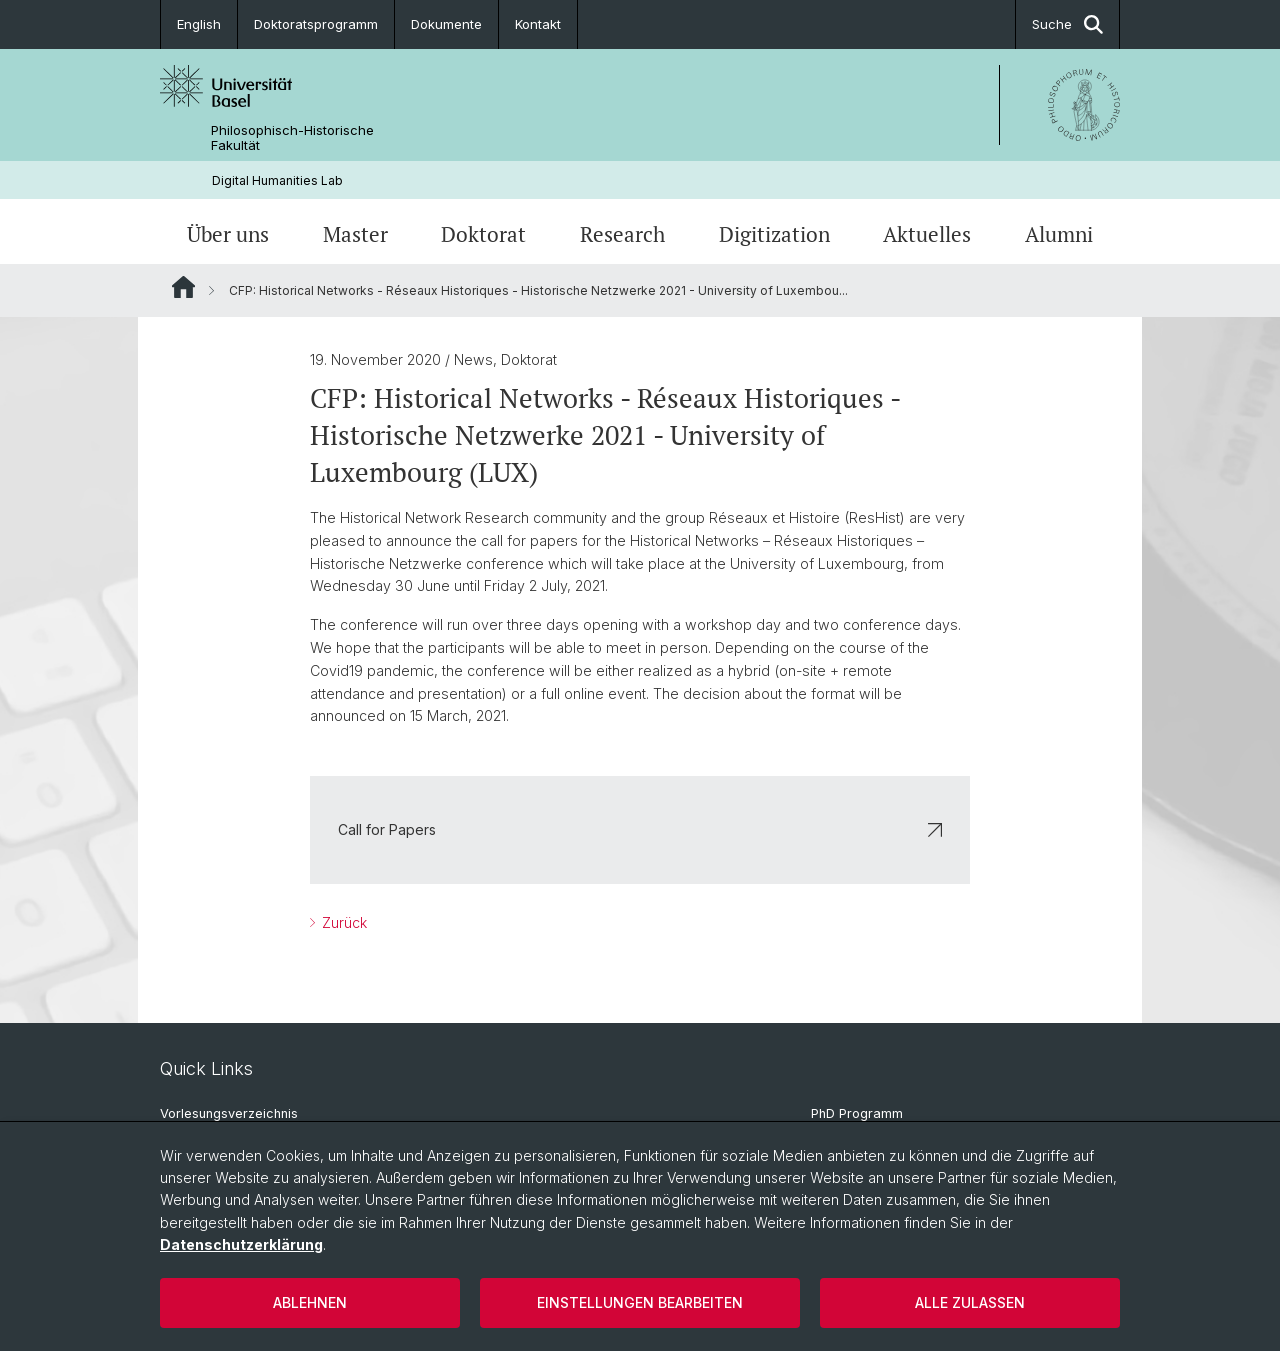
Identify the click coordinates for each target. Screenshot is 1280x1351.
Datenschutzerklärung (241, 1244)
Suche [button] (1067, 24)
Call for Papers (640, 829)
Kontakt (538, 24)
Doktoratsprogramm (316, 24)
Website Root (183, 287)
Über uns (228, 234)
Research (622, 234)
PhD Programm (857, 1113)
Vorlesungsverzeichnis (229, 1113)
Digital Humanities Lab (277, 180)
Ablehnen (310, 1302)
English (199, 24)
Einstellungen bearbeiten (640, 1302)
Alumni (1059, 234)
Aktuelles (927, 234)
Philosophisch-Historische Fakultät (292, 138)
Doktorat (483, 234)
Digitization (774, 234)
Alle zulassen (970, 1302)
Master (355, 234)
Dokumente (446, 24)
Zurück (342, 922)
